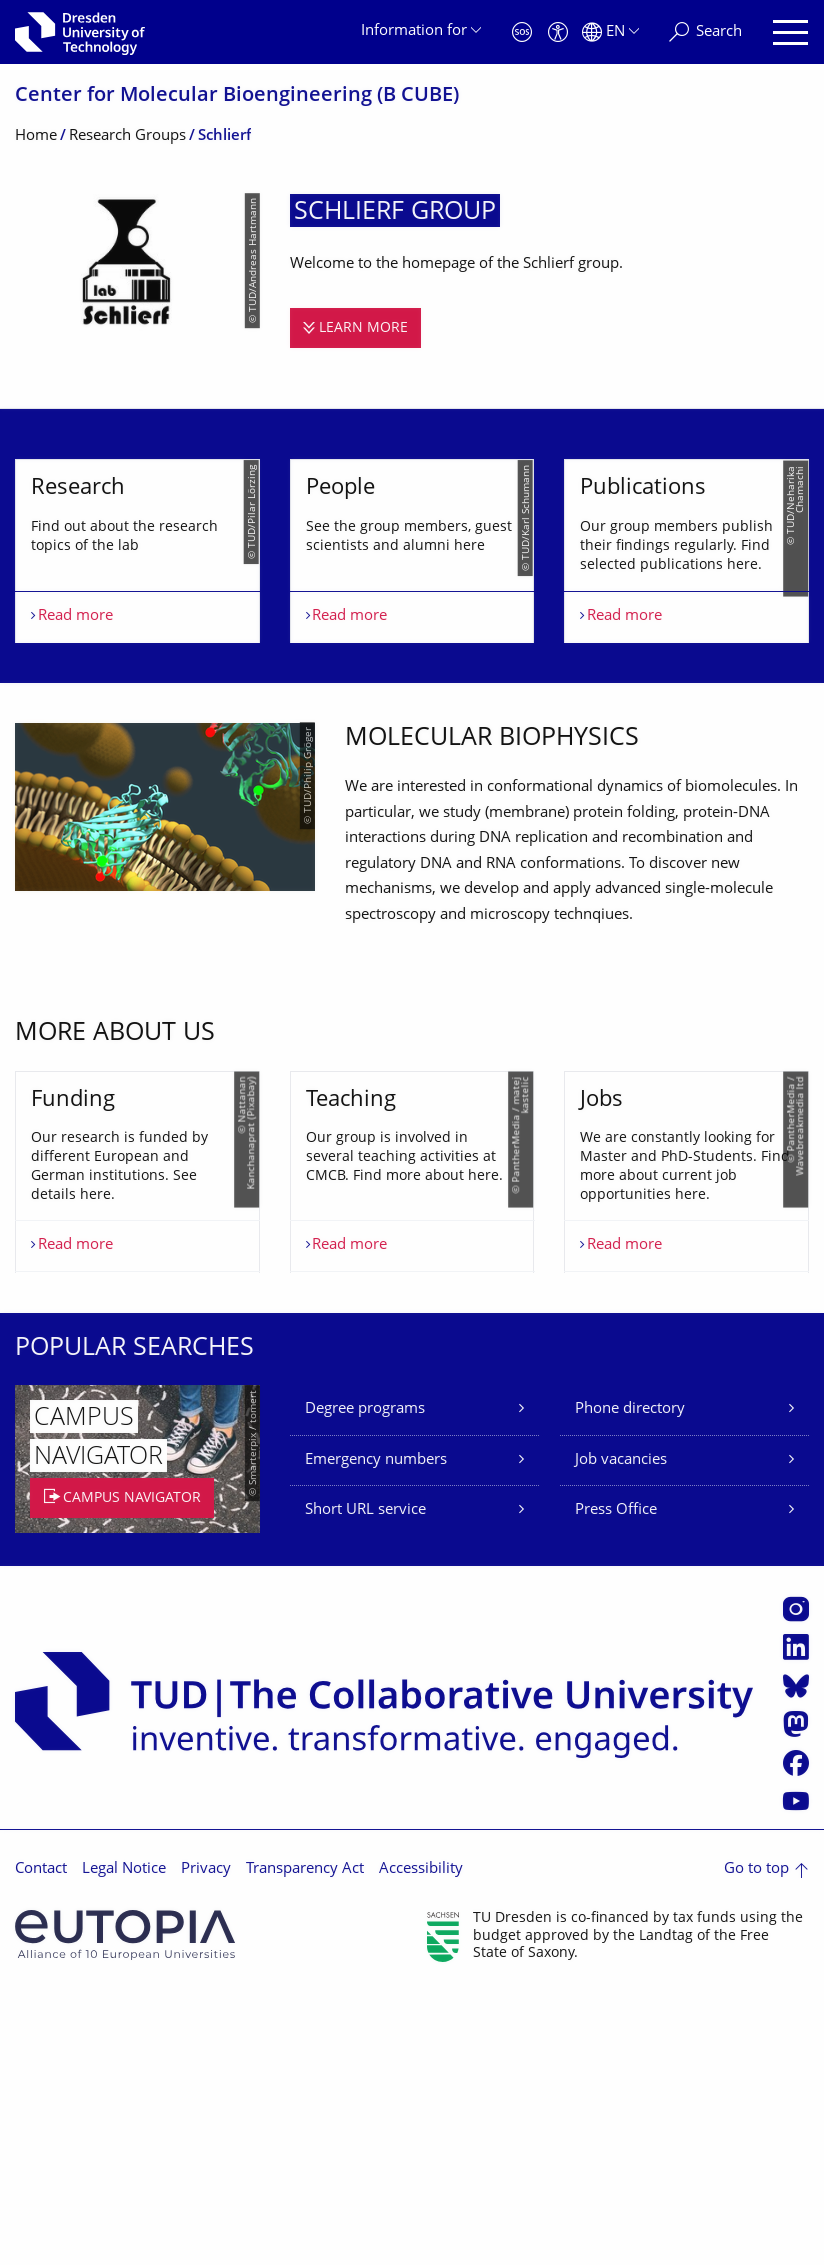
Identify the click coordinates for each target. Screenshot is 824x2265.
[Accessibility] (558, 32)
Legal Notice (124, 2141)
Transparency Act (305, 2141)
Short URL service (365, 1782)
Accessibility (421, 2141)
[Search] (705, 32)
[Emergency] (522, 32)
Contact (41, 2141)
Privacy (206, 2141)
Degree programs (365, 1681)
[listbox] (412, 618)
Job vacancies (621, 1731)
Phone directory (630, 1681)
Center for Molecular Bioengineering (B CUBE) (237, 96)
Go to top (756, 2141)
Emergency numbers (376, 1731)
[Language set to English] (610, 32)
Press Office (616, 1782)
